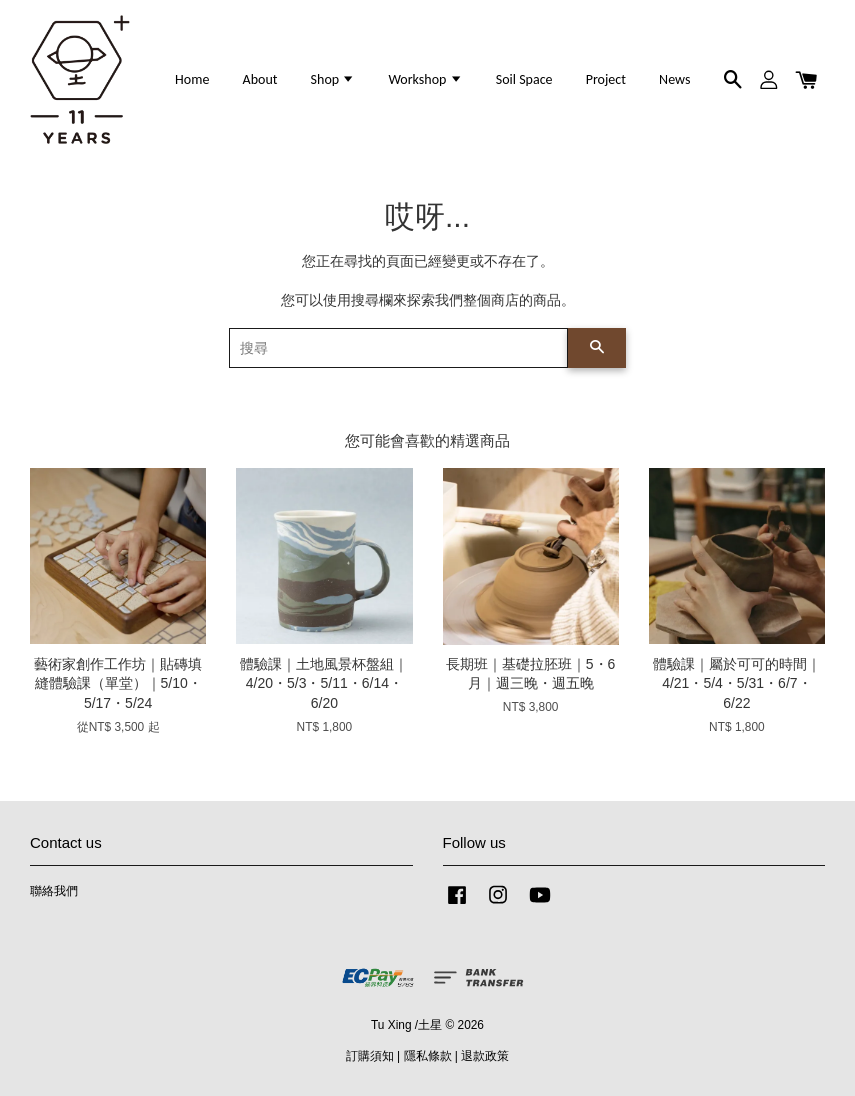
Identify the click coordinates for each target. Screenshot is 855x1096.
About (260, 79)
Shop (333, 79)
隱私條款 (428, 1056)
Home (192, 79)
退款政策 (485, 1056)
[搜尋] (399, 348)
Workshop (425, 79)
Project (606, 79)
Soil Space (524, 79)
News (674, 79)
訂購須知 (370, 1056)
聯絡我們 (54, 891)
